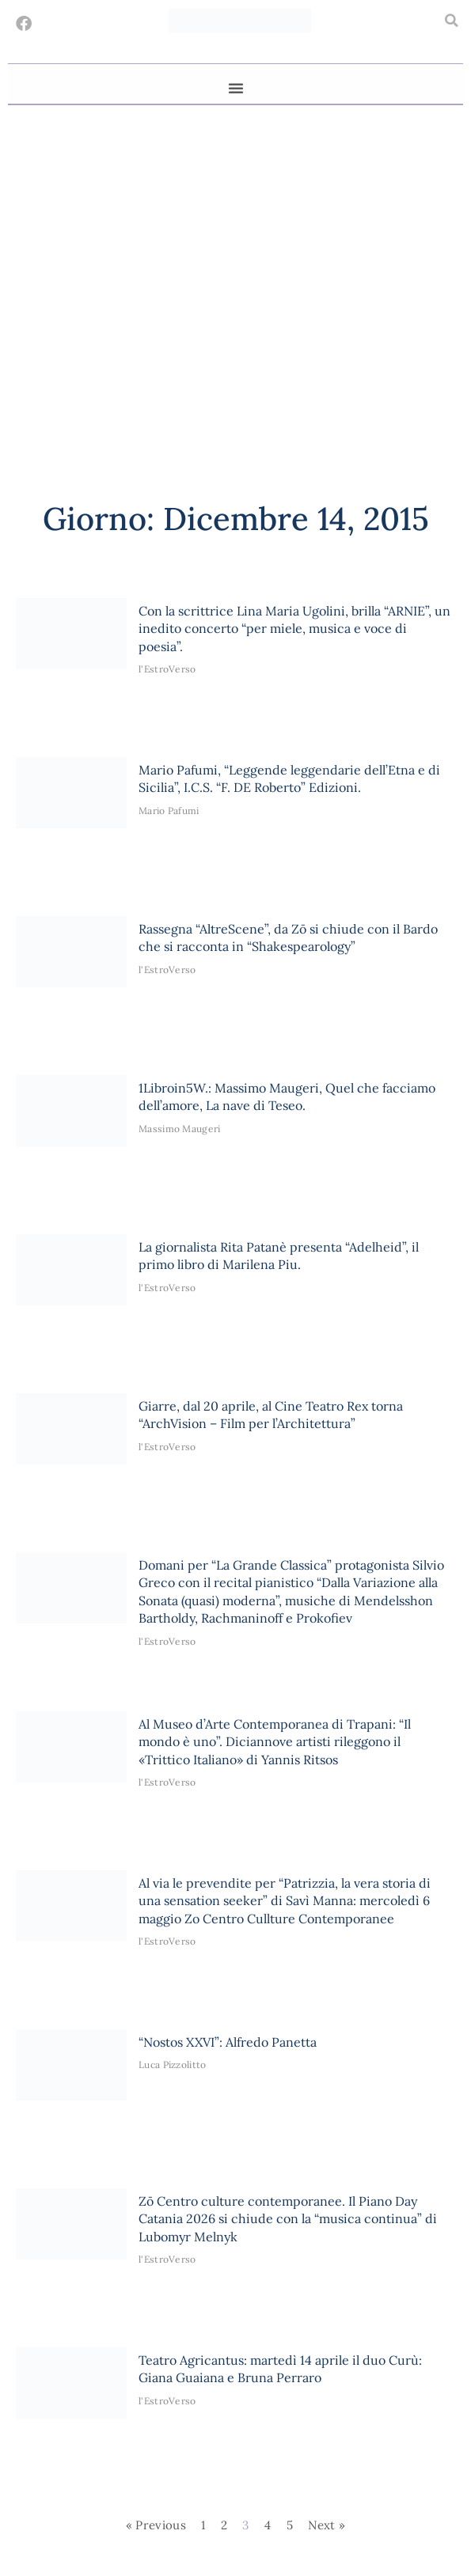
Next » (326, 2524)
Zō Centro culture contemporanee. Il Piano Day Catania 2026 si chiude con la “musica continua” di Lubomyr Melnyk (288, 2219)
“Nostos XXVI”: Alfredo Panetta (228, 2042)
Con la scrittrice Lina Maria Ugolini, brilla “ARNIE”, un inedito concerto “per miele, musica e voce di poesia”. (294, 628)
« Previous (156, 2524)
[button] (451, 20)
